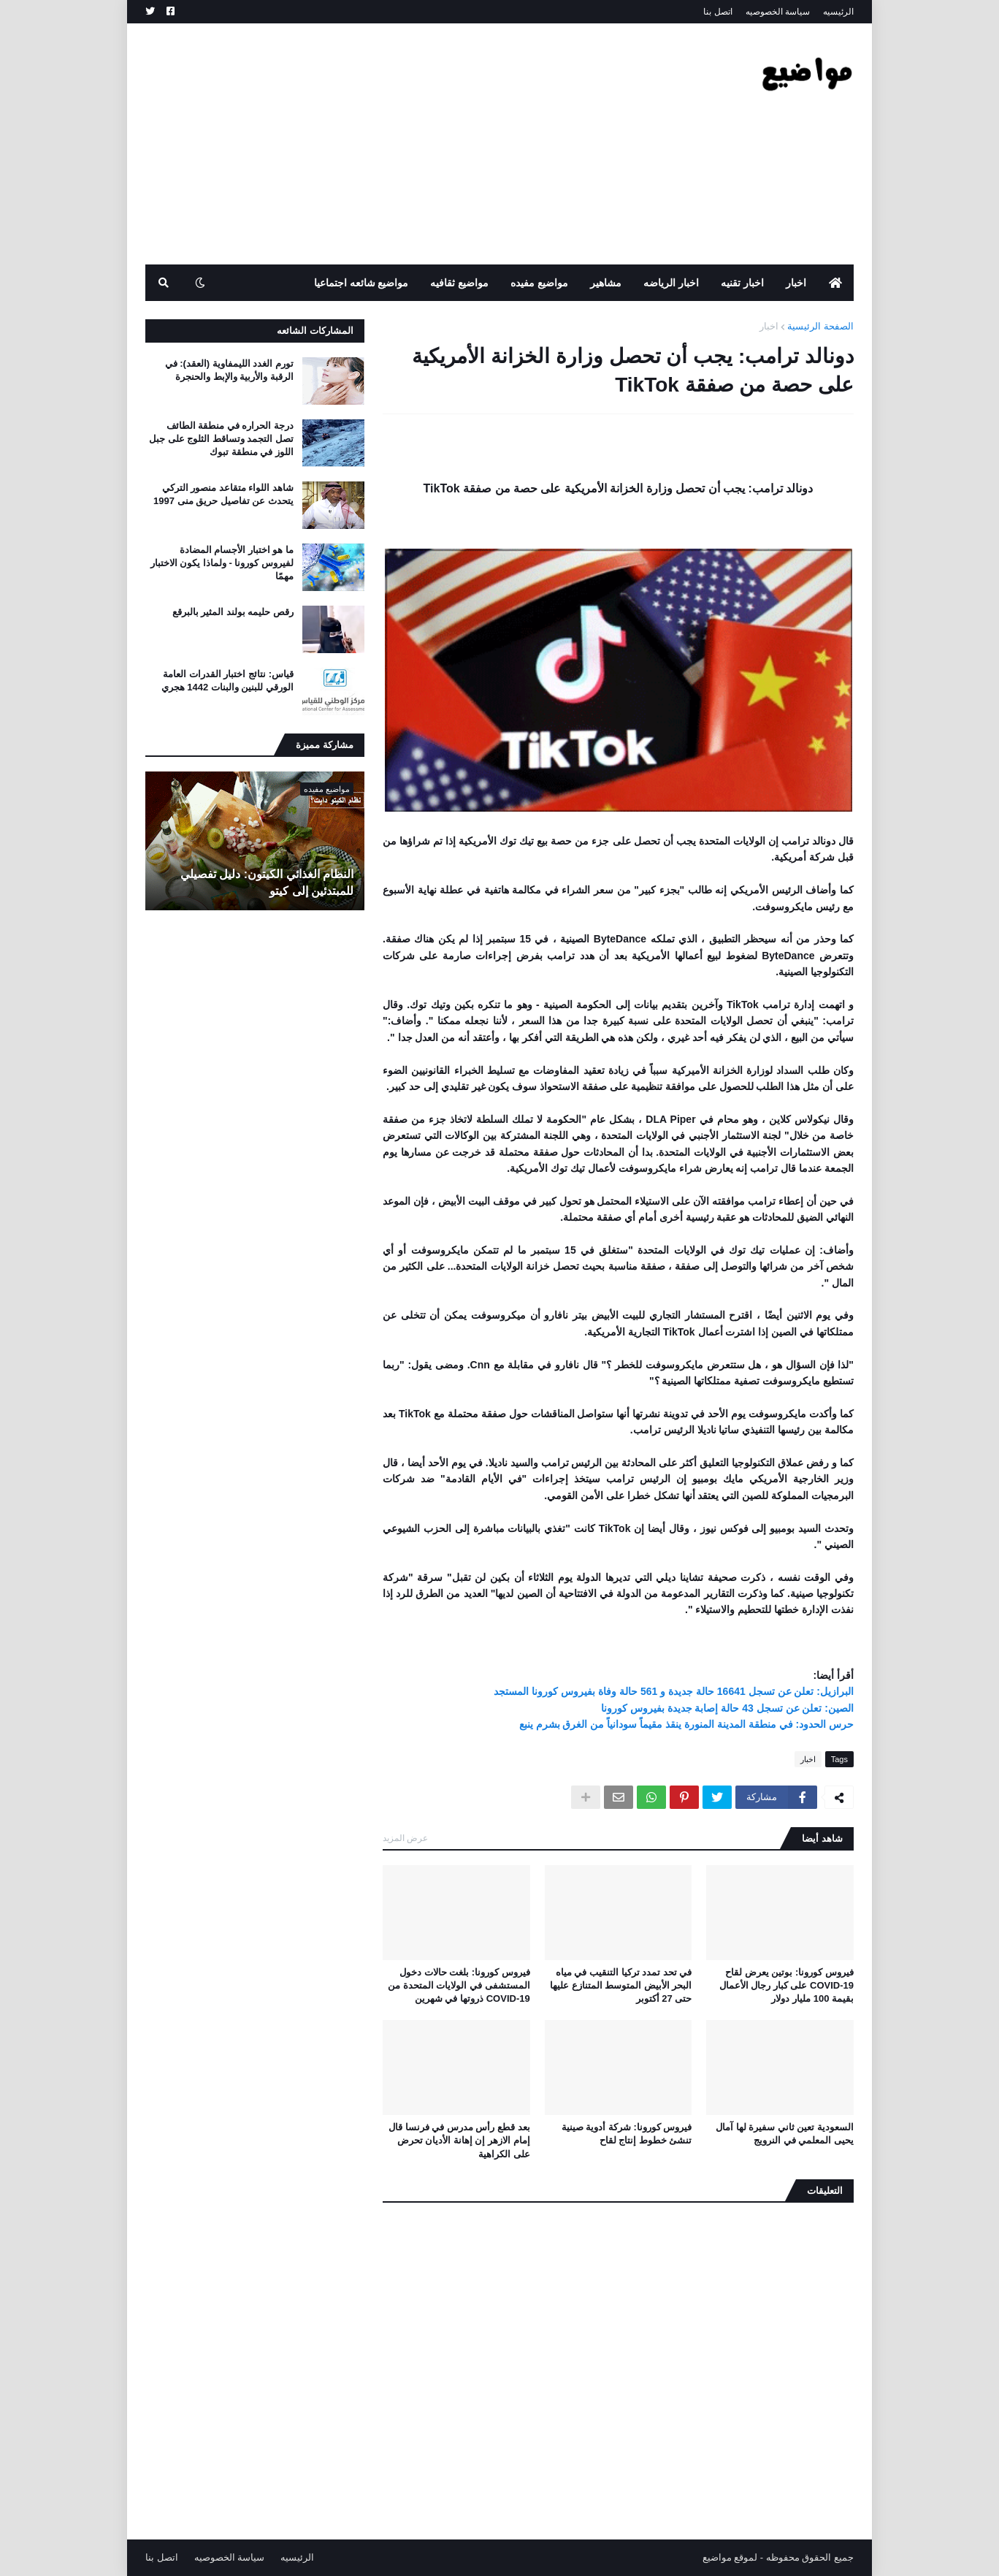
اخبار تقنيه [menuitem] (742, 283)
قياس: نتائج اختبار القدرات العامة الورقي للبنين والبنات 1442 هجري (227, 680)
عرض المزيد (405, 1838)
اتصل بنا (717, 12)
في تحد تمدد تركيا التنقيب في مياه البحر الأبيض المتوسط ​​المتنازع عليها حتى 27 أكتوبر (621, 1985)
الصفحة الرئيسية (820, 326)
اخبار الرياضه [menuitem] (671, 283)
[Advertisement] (411, 144)
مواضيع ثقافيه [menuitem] (459, 283)
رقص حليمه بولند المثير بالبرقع (233, 611)
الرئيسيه (838, 12)
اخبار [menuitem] (796, 283)
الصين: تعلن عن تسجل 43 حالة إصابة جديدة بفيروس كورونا (727, 1708)
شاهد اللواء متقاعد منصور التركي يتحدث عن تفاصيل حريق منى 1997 (223, 494)
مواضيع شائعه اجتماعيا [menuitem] (361, 283)
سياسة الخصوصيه (778, 12)
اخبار (768, 326)
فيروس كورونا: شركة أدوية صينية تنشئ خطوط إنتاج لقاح (627, 2134)
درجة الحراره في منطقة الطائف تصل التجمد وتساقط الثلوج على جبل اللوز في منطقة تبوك (221, 438)
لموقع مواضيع (730, 2557)
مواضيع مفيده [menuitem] (539, 283)
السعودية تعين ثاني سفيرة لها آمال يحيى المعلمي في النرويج (785, 2134)
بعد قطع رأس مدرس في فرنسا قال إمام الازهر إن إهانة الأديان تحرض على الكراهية (459, 2140)
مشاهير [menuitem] (605, 283)
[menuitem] (835, 282)
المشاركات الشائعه (315, 330)
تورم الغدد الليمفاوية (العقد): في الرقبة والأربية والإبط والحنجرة (229, 370)
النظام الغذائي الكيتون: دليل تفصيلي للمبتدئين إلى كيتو (266, 882)
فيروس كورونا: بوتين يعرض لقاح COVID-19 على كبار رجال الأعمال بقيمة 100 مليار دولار (786, 1985)
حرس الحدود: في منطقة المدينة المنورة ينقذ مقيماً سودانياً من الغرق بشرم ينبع (686, 1724)
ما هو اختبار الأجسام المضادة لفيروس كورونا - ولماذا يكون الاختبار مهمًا (222, 563)
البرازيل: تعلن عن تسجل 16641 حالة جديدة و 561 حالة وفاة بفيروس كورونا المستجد (674, 1691)
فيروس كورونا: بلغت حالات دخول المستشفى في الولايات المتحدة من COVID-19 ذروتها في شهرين (458, 1985)
